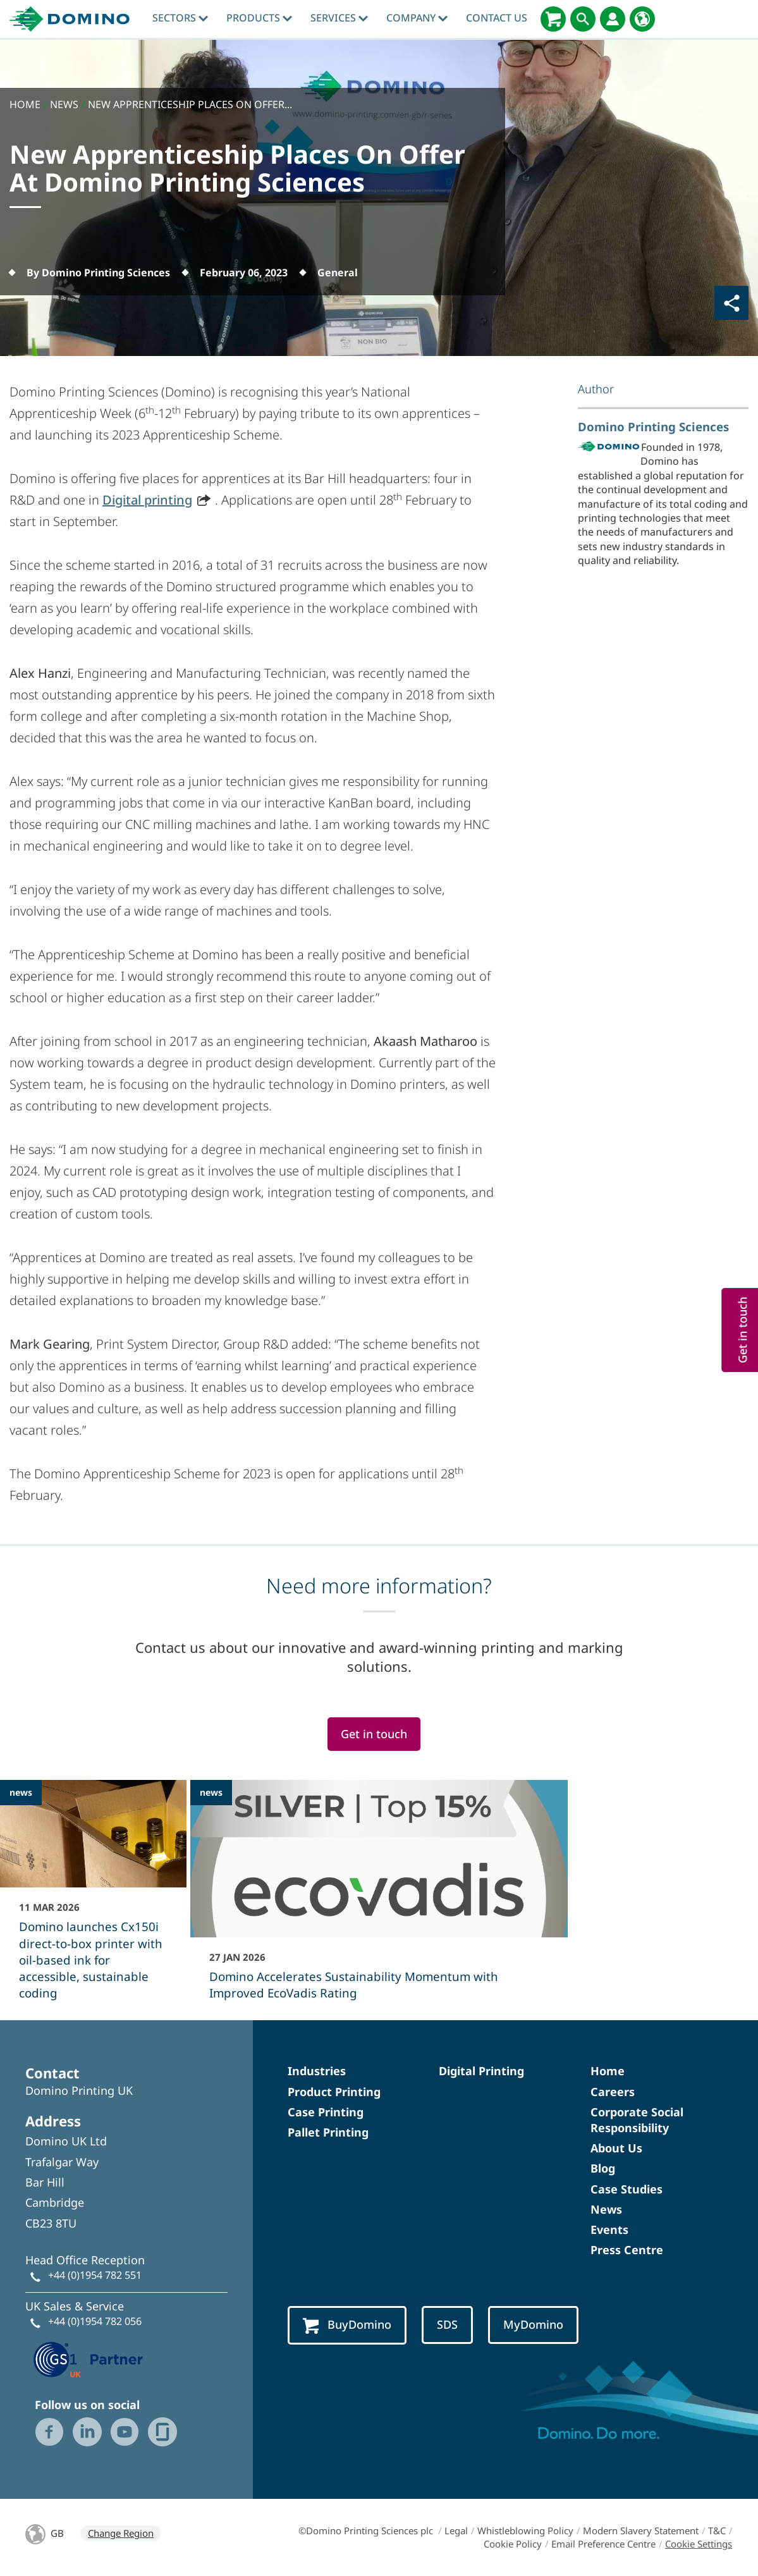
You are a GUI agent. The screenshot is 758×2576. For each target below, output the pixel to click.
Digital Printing (481, 2070)
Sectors (180, 18)
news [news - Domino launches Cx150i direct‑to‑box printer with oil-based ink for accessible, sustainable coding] (20, 1792)
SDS (447, 2324)
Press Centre (626, 2249)
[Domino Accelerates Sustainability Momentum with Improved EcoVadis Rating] (379, 1898)
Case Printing (326, 2111)
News (606, 2209)
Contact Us (496, 18)
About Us (616, 2148)
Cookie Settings (698, 2543)
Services (339, 18)
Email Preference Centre (603, 2543)
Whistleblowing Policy (525, 2530)
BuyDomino (347, 2325)
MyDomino (533, 2324)
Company (417, 18)
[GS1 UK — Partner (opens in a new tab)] (88, 2357)
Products (259, 18)
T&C (717, 2530)
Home (607, 2070)
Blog (602, 2168)
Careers (612, 2091)
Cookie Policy (513, 2543)
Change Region (121, 2533)
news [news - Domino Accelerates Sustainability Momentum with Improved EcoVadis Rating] (211, 1792)
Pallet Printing (328, 2132)
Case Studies (626, 2189)
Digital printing (147, 499)
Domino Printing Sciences (653, 426)
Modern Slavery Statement (641, 2530)
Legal (456, 2530)
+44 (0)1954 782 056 (95, 2321)
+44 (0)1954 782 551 (95, 2275)
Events (609, 2229)
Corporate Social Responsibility (636, 2119)
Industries (317, 2070)
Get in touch (374, 1733)
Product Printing (334, 2091)
